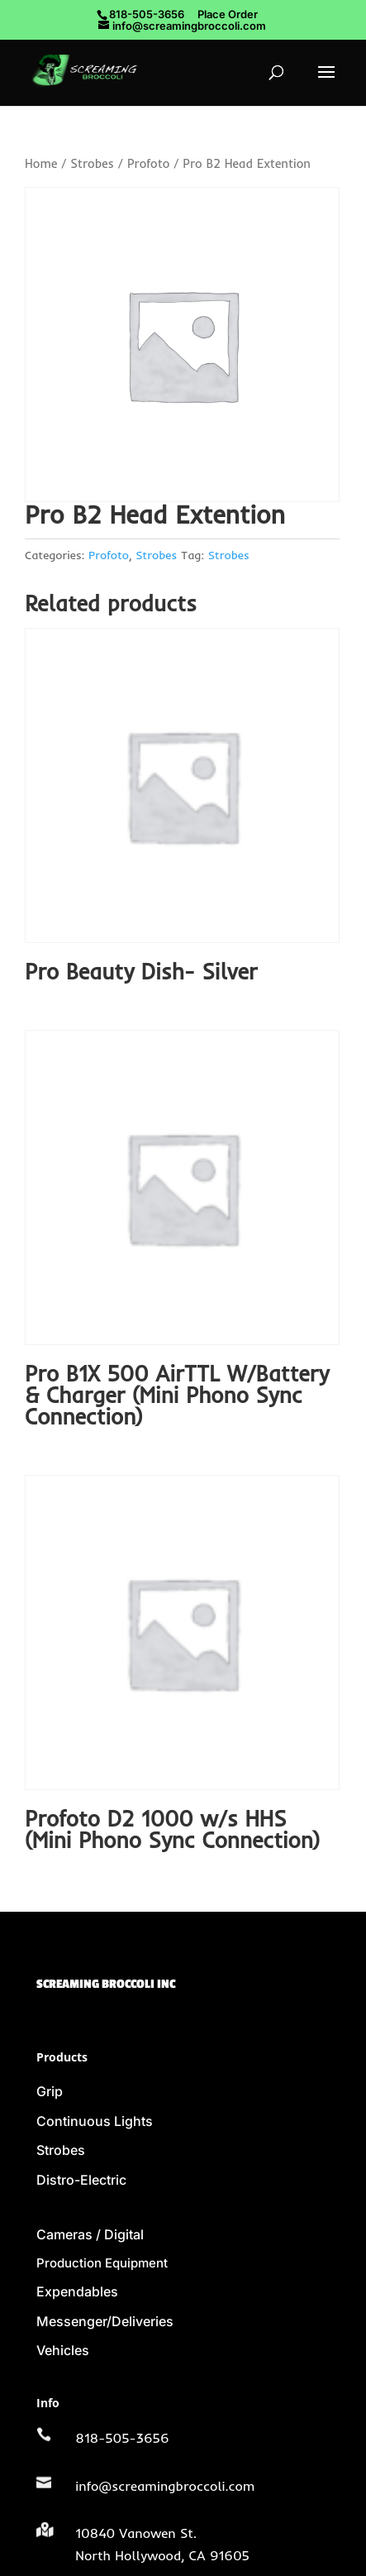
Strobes (92, 163)
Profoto (148, 163)
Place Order (227, 14)
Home (41, 163)
